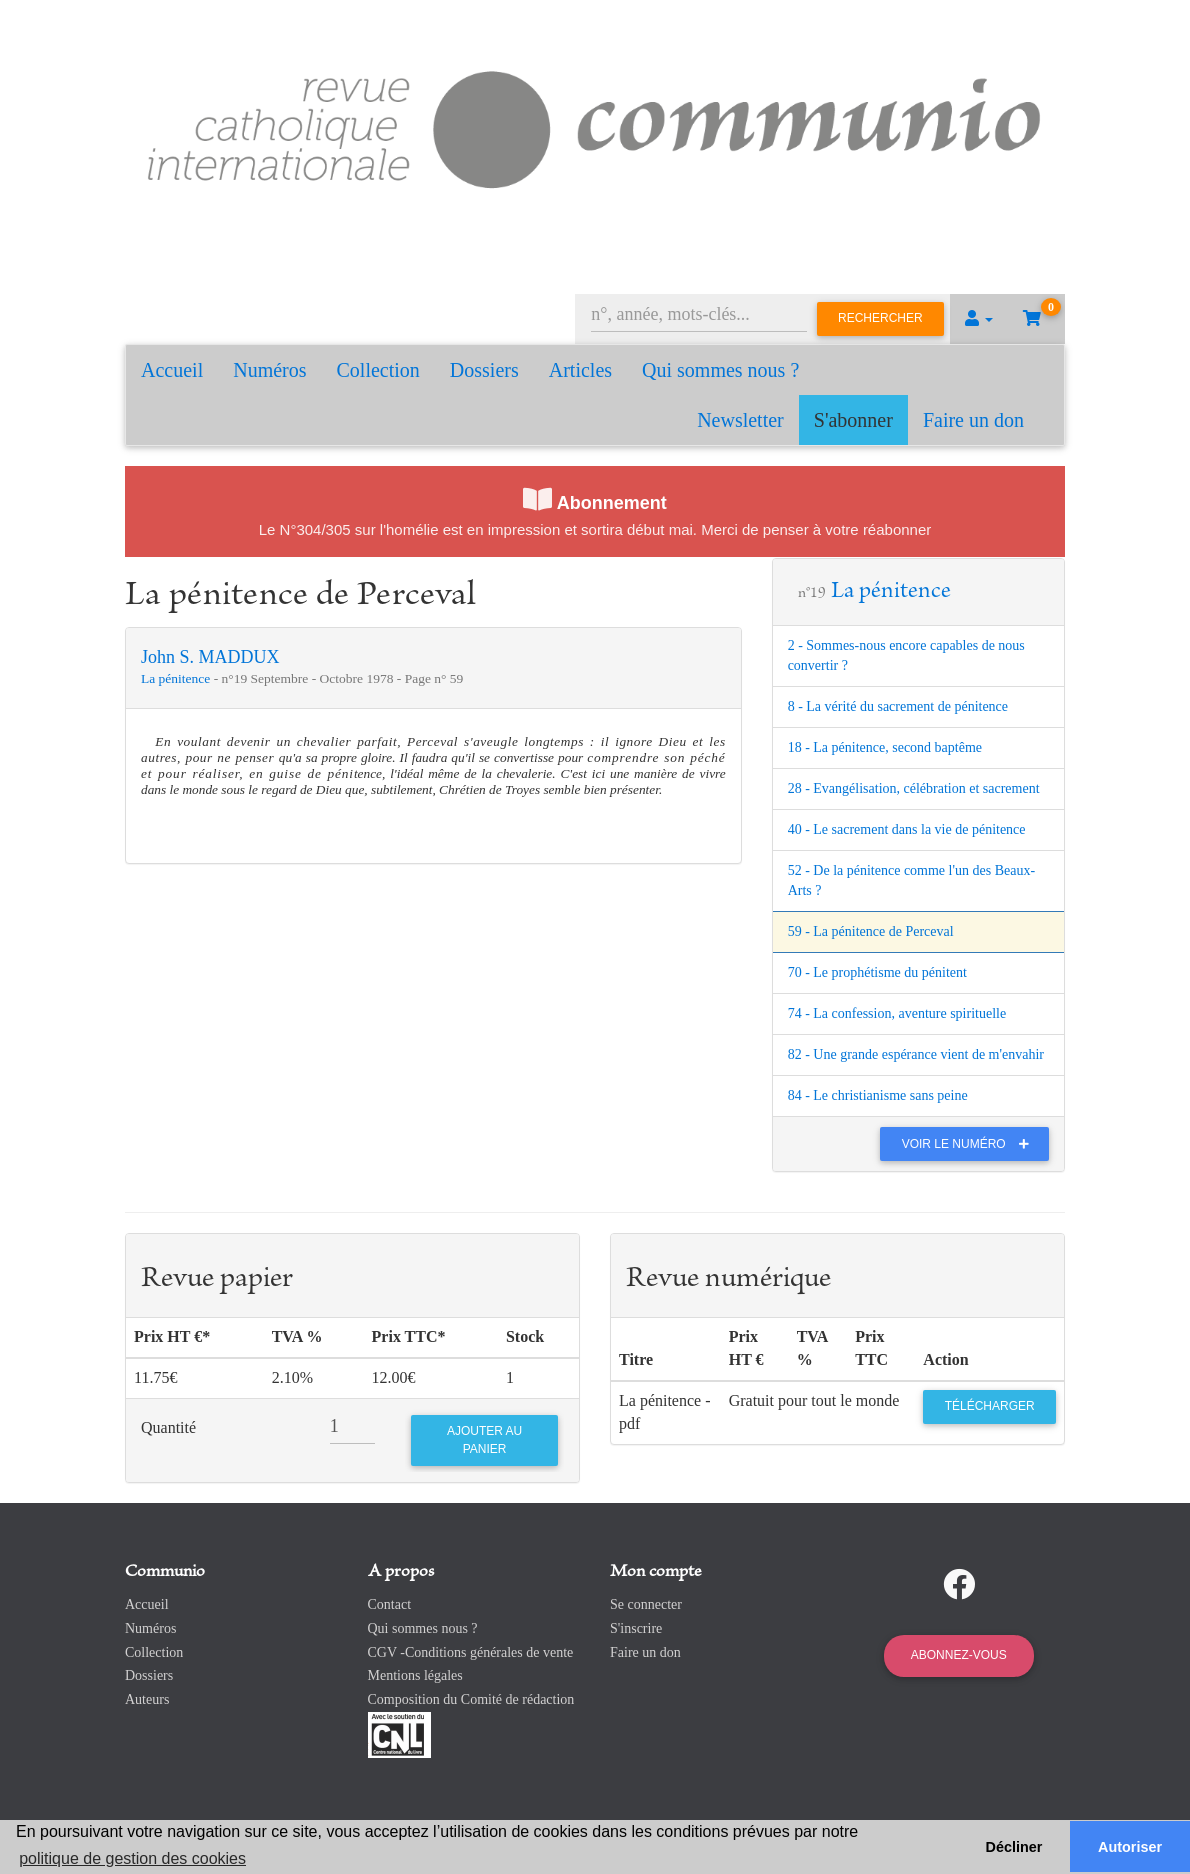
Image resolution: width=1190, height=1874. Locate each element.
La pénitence (177, 678)
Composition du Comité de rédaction (471, 1699)
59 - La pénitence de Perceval (871, 931)
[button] (979, 319)
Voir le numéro (970, 1144)
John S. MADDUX (210, 657)
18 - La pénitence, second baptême (885, 747)
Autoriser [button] (1130, 1847)
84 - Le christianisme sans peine (878, 1095)
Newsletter (740, 420)
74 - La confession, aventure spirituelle (897, 1013)
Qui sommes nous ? (720, 370)
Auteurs (147, 1699)
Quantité (168, 1427)
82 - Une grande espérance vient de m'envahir (916, 1054)
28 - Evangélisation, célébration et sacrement (914, 788)
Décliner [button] (1014, 1847)
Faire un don (973, 420)
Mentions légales (415, 1675)
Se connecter (646, 1604)
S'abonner (853, 420)
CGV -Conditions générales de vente (471, 1652)
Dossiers (484, 370)
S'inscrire (636, 1628)
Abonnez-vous (959, 1655)
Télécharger (990, 1406)
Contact (390, 1604)
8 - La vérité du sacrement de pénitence (898, 706)
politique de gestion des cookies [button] (132, 1858)
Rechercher (880, 318)
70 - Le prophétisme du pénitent (877, 972)
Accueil (172, 370)
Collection (378, 370)
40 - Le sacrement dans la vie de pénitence (907, 829)
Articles (580, 370)
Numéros (269, 370)
